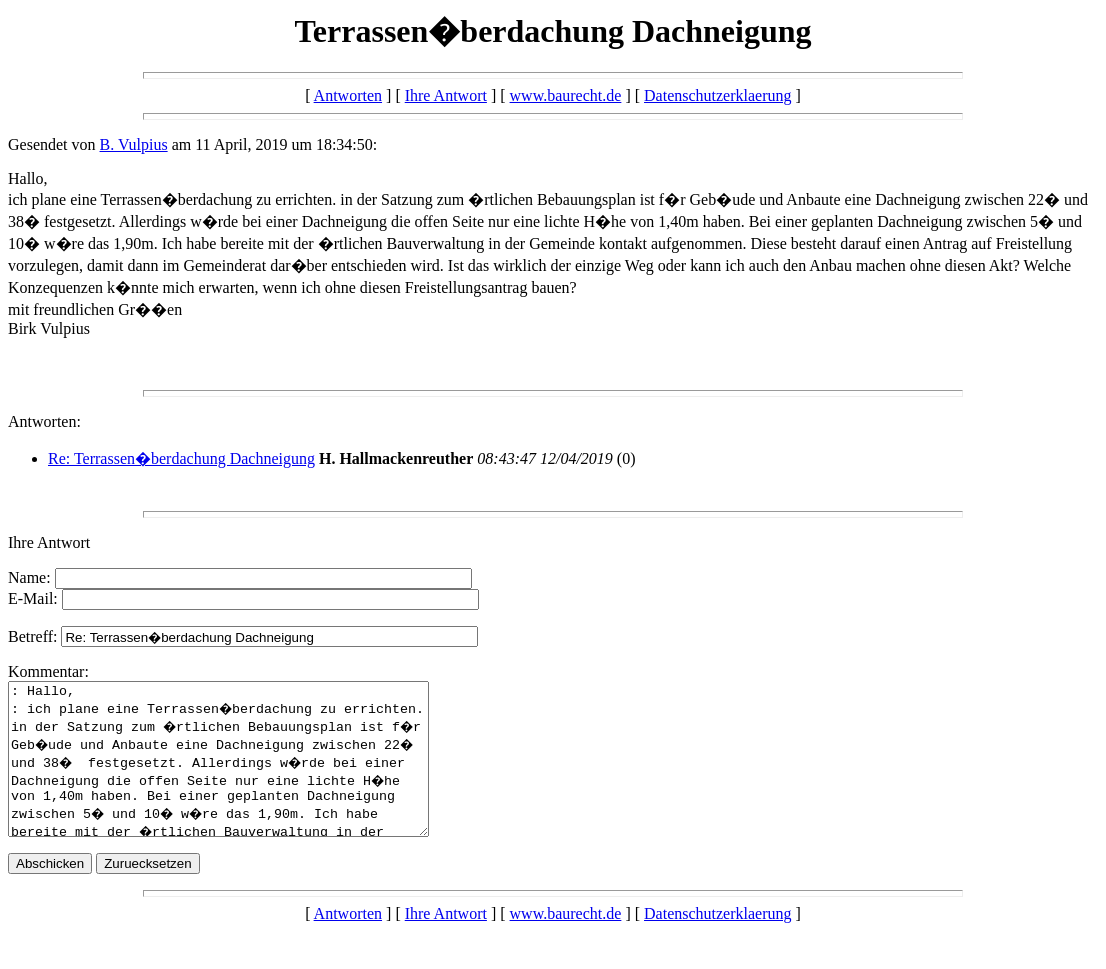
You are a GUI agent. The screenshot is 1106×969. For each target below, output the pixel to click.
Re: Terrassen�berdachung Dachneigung (181, 458)
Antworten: (44, 421)
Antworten (348, 95)
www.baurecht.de (566, 95)
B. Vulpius (134, 144)
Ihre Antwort (446, 95)
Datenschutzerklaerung (717, 95)
